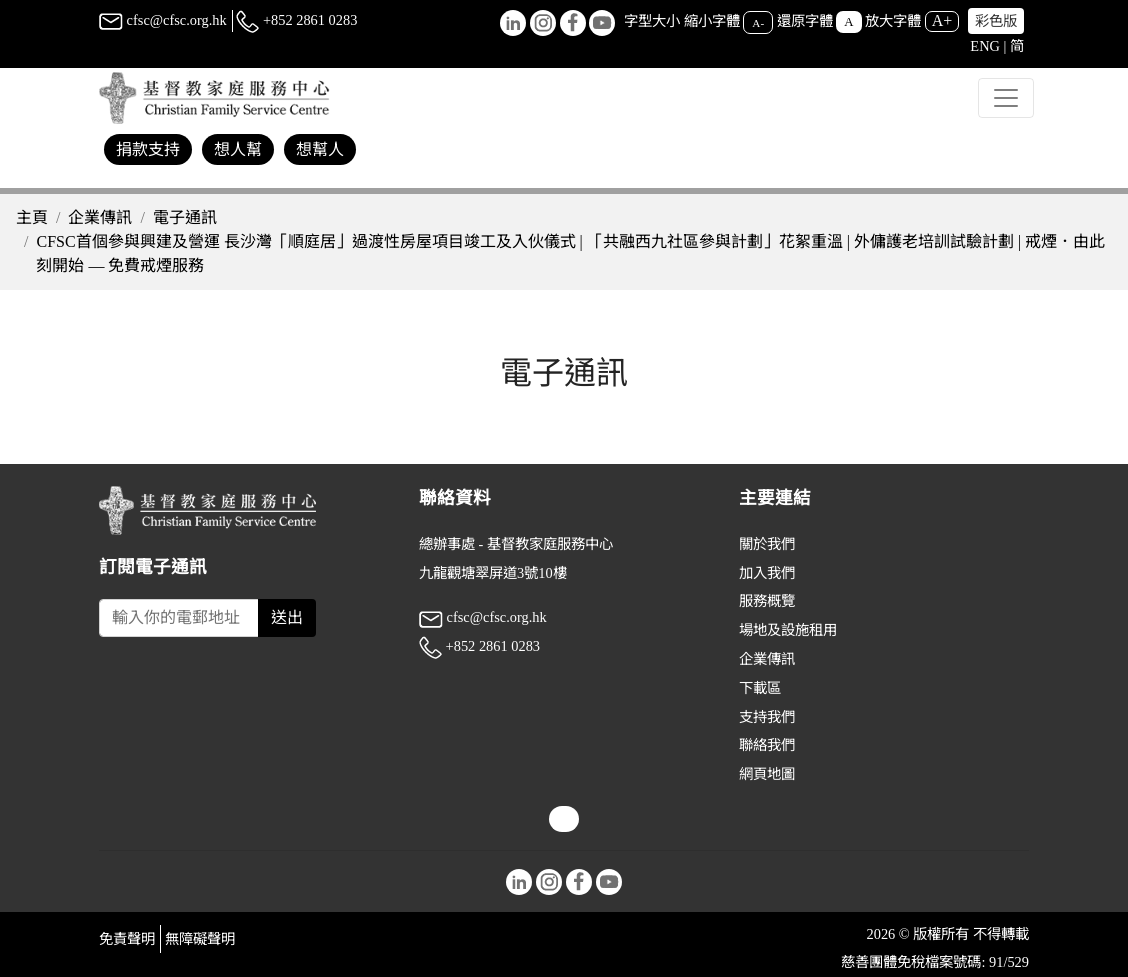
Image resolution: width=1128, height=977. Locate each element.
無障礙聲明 (200, 939)
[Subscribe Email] (179, 618)
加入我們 (767, 573)
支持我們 (767, 717)
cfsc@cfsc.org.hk (163, 20)
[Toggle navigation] (1006, 98)
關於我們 (767, 544)
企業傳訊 (100, 217)
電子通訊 (185, 217)
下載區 (760, 688)
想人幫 (238, 149)
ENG (985, 46)
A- (758, 22)
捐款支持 (148, 149)
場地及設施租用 (788, 630)
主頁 (32, 217)
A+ (942, 20)
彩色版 (996, 21)
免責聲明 (127, 939)
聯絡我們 (767, 745)
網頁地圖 (767, 774)
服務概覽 (767, 601)
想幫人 (320, 149)
